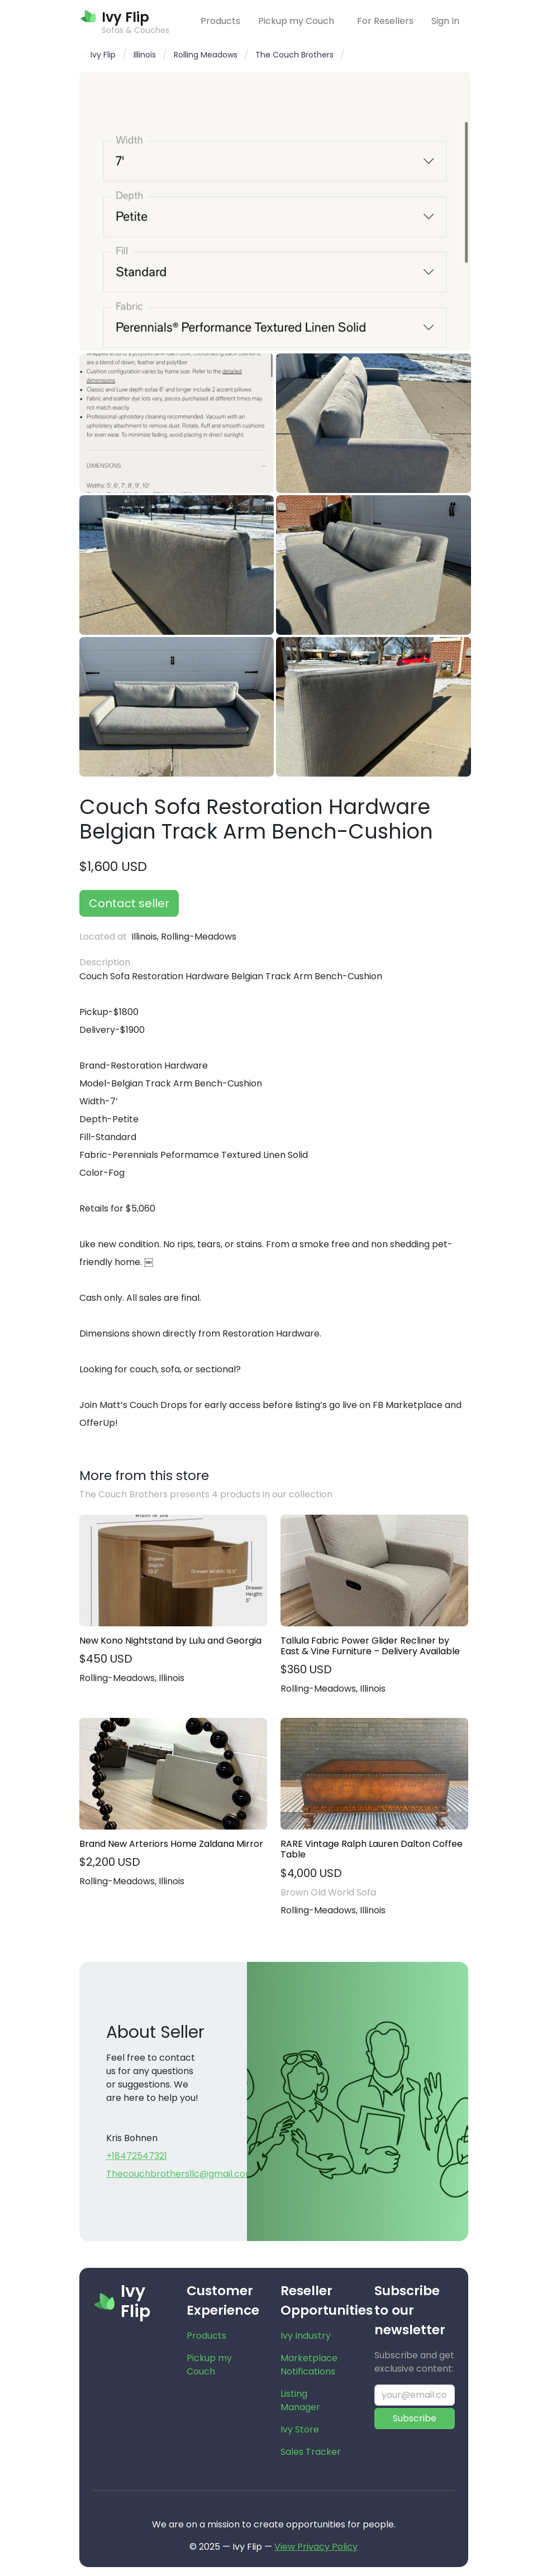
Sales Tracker (310, 2451)
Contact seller (129, 903)
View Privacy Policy (316, 2546)
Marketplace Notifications (308, 2365)
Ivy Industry (305, 2335)
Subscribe (414, 2418)
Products (220, 21)
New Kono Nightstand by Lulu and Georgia (170, 1640)
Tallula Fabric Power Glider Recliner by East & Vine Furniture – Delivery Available (370, 1645)
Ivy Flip (103, 54)
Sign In (445, 21)
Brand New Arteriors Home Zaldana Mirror (171, 1843)
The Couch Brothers (294, 54)
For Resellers (385, 21)
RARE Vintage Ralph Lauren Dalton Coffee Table (371, 1849)
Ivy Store (299, 2429)
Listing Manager (300, 2400)
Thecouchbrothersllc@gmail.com (180, 2173)
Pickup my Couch (296, 21)
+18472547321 (136, 2155)
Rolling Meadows (205, 54)
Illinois (145, 54)
